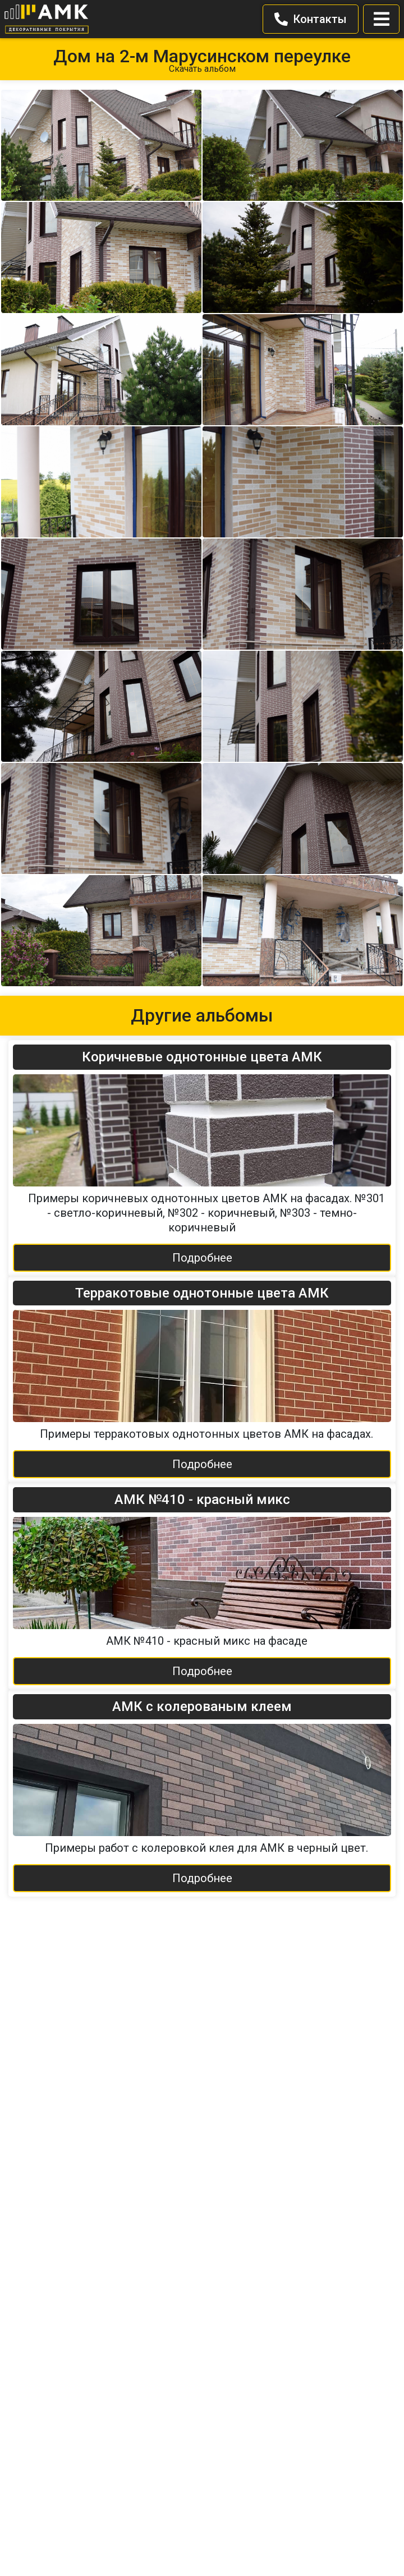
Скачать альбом (202, 68)
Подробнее (202, 1257)
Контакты (310, 19)
